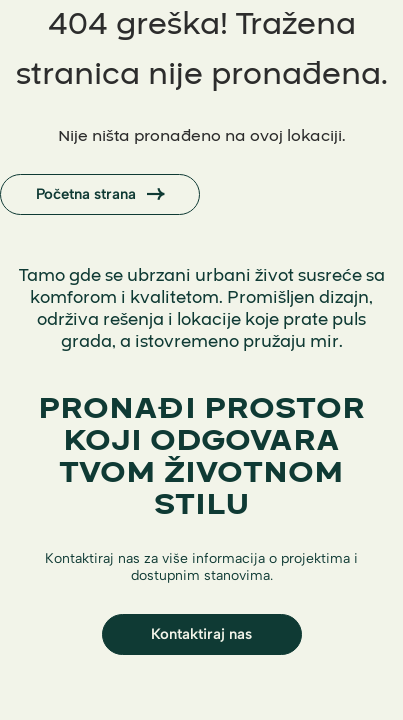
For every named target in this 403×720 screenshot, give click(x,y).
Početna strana (100, 195)
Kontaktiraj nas (201, 634)
